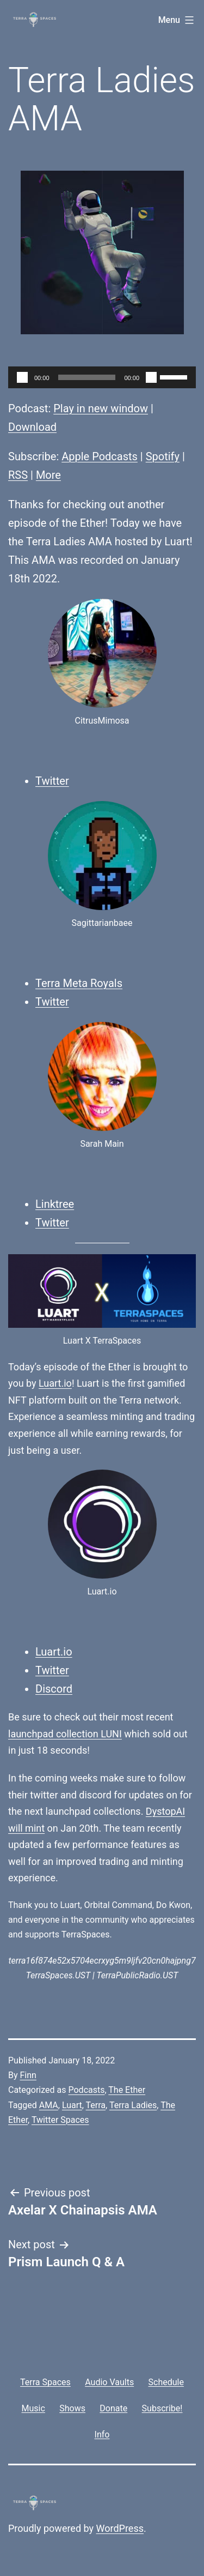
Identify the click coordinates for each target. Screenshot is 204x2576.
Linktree (54, 1204)
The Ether (126, 2090)
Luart (72, 2105)
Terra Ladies (133, 2105)
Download (32, 427)
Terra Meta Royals (78, 983)
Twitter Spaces (60, 2120)
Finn (28, 2075)
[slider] (87, 377)
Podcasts (86, 2090)
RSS (18, 475)
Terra (96, 2105)
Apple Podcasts (99, 456)
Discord (53, 1688)
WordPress (120, 2528)
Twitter (52, 780)
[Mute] (151, 377)
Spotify (163, 456)
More (48, 475)
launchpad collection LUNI (65, 1734)
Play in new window (100, 408)
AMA (48, 2105)
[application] (102, 377)
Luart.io (55, 1383)
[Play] (22, 377)
